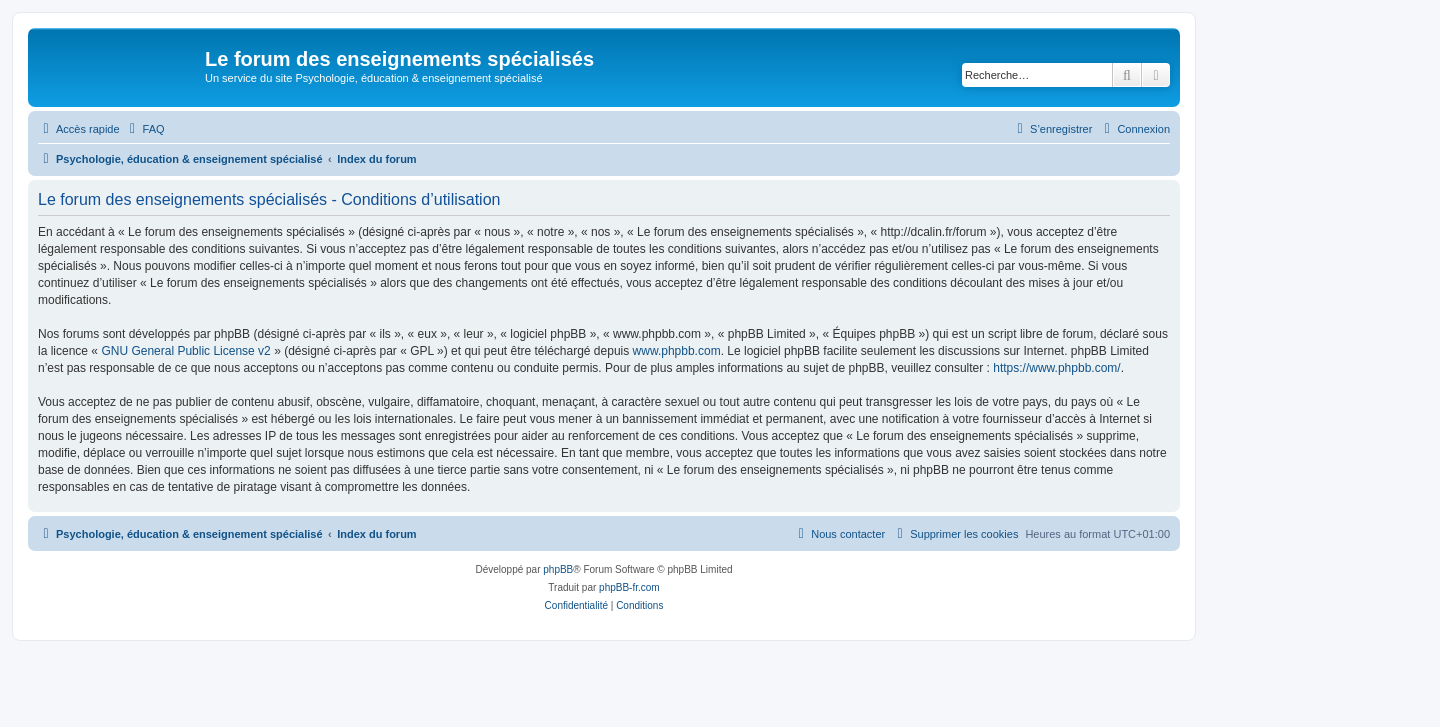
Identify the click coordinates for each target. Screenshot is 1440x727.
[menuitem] (145, 129)
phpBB (558, 569)
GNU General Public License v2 (185, 351)
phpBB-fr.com (629, 587)
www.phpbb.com (677, 351)
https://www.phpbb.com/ (1056, 368)
